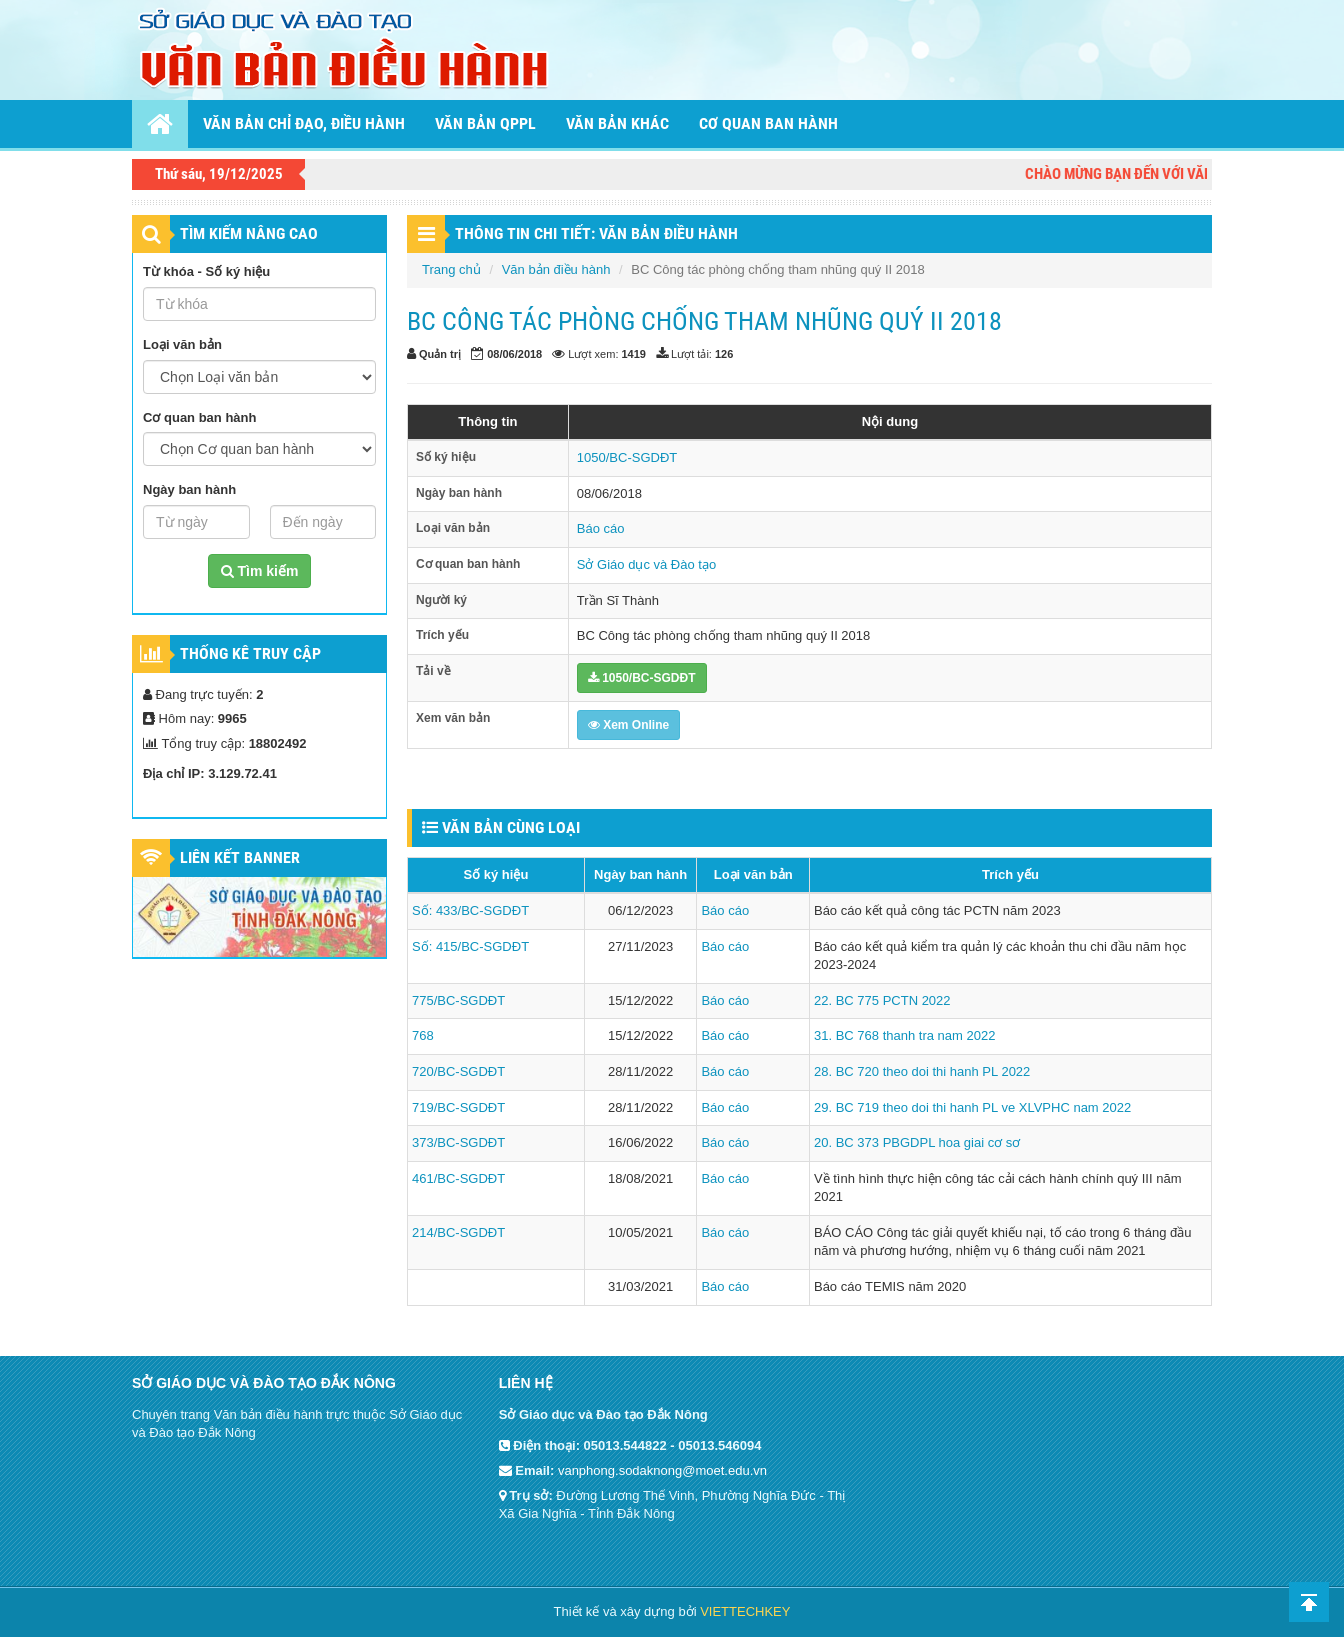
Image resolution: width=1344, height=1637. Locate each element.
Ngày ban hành (189, 489)
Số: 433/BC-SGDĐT (470, 910)
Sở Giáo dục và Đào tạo (646, 564)
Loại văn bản (182, 344)
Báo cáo (601, 528)
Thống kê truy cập (250, 653)
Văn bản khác (617, 123)
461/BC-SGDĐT (458, 1178)
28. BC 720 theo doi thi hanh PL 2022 (922, 1071)
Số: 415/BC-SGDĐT (470, 946)
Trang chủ (451, 269)
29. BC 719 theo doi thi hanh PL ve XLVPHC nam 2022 (972, 1107)
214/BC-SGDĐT (458, 1232)
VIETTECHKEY (745, 1611)
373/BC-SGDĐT (458, 1142)
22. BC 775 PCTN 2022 (882, 1000)
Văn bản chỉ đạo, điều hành (304, 123)
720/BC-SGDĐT (458, 1071)
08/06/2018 (514, 354)
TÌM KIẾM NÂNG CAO (249, 233)
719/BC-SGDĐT (458, 1107)
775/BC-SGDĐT (458, 1000)
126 (724, 354)
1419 (634, 354)
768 (423, 1035)
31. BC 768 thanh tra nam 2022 (904, 1035)
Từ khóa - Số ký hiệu (206, 271)
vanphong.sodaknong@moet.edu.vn (662, 1470)
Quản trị (440, 354)
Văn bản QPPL (485, 123)
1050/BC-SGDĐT (627, 457)
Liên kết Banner (240, 857)
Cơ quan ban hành (768, 123)
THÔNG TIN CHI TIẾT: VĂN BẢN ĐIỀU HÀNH (596, 233)
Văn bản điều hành (556, 269)
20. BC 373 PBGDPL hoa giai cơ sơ (917, 1142)
